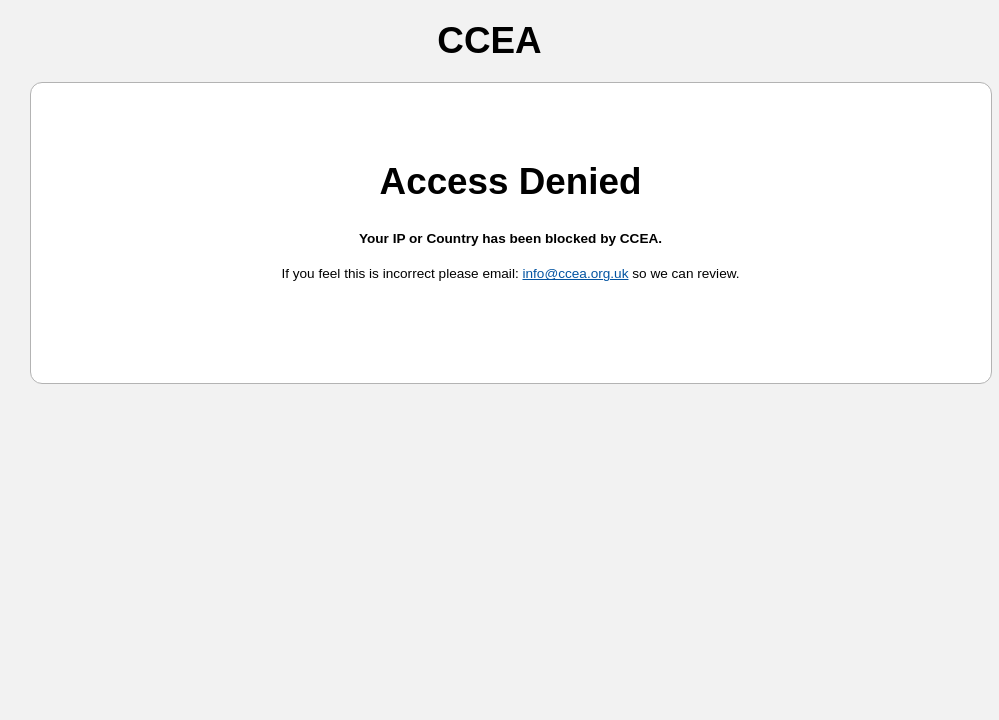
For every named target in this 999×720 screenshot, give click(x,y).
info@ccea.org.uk (575, 273)
